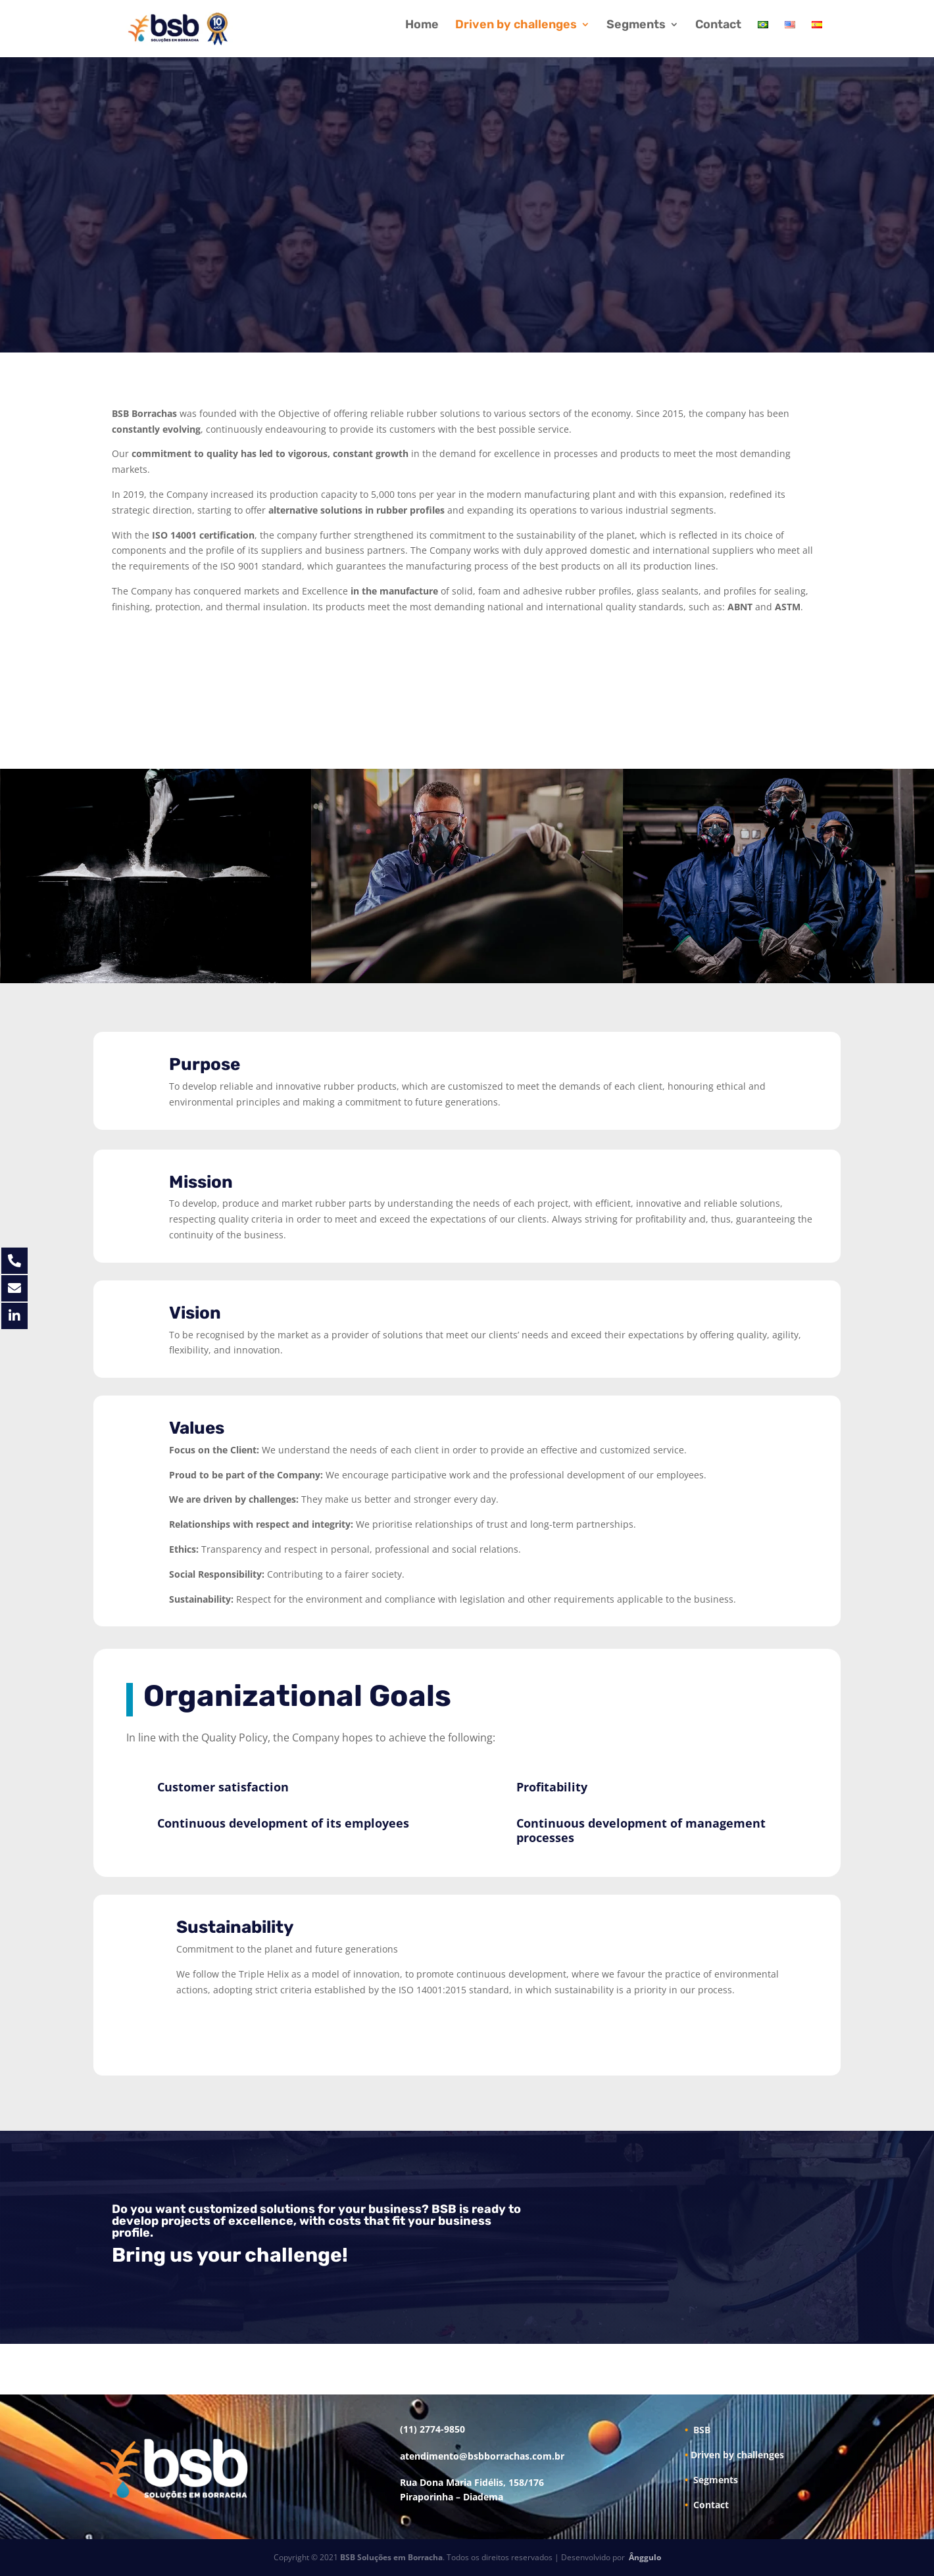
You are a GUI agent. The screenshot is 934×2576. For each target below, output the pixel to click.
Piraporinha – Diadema (451, 2497)
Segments (636, 26)
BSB (697, 2429)
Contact (718, 26)
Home (422, 26)
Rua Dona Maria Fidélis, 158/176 (472, 2482)
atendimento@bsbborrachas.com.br (482, 2456)
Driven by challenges (516, 26)
